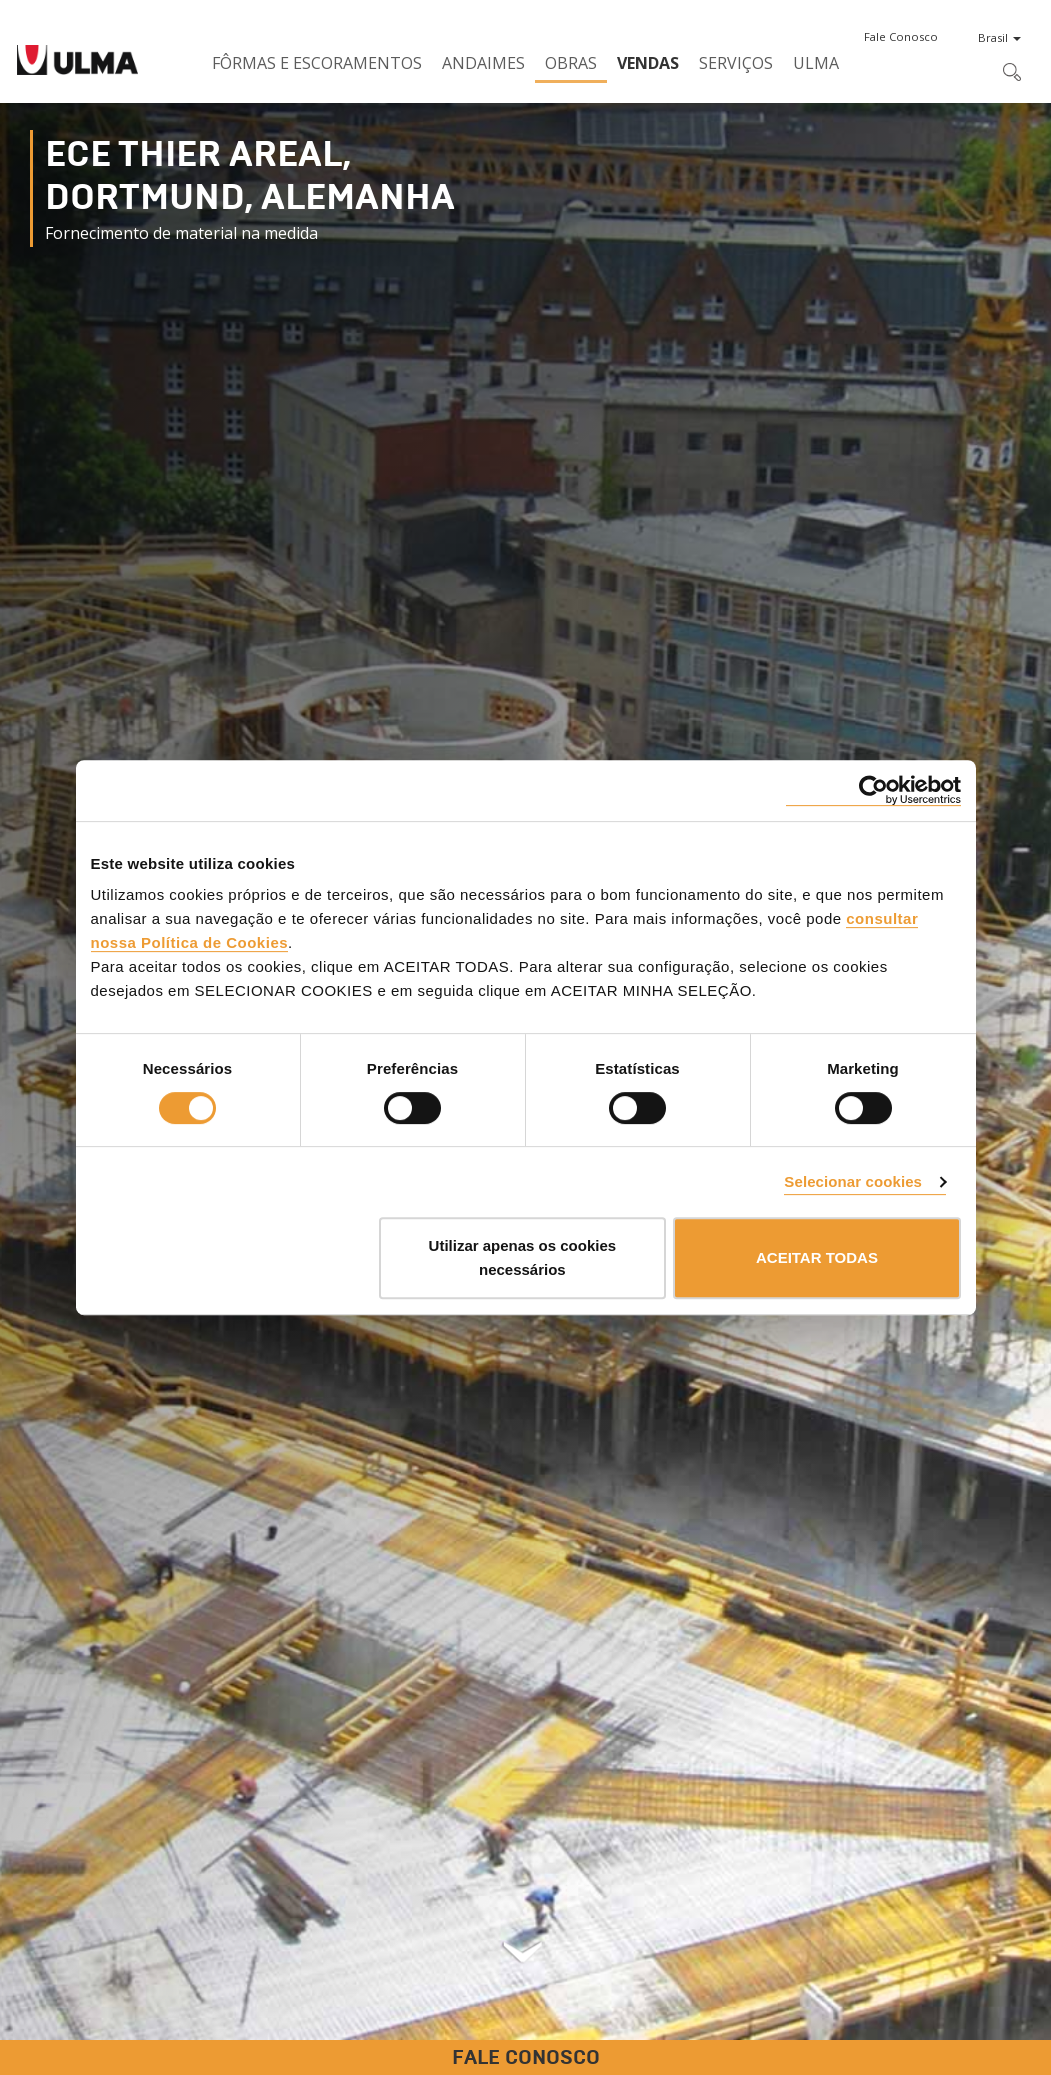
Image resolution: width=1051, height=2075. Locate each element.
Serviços (736, 63)
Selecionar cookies (853, 1181)
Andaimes (483, 63)
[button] (901, 37)
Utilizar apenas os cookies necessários (523, 1257)
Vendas (648, 63)
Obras (571, 63)
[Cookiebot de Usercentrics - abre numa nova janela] (873, 790)
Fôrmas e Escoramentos (317, 63)
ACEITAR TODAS (817, 1257)
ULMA (816, 63)
